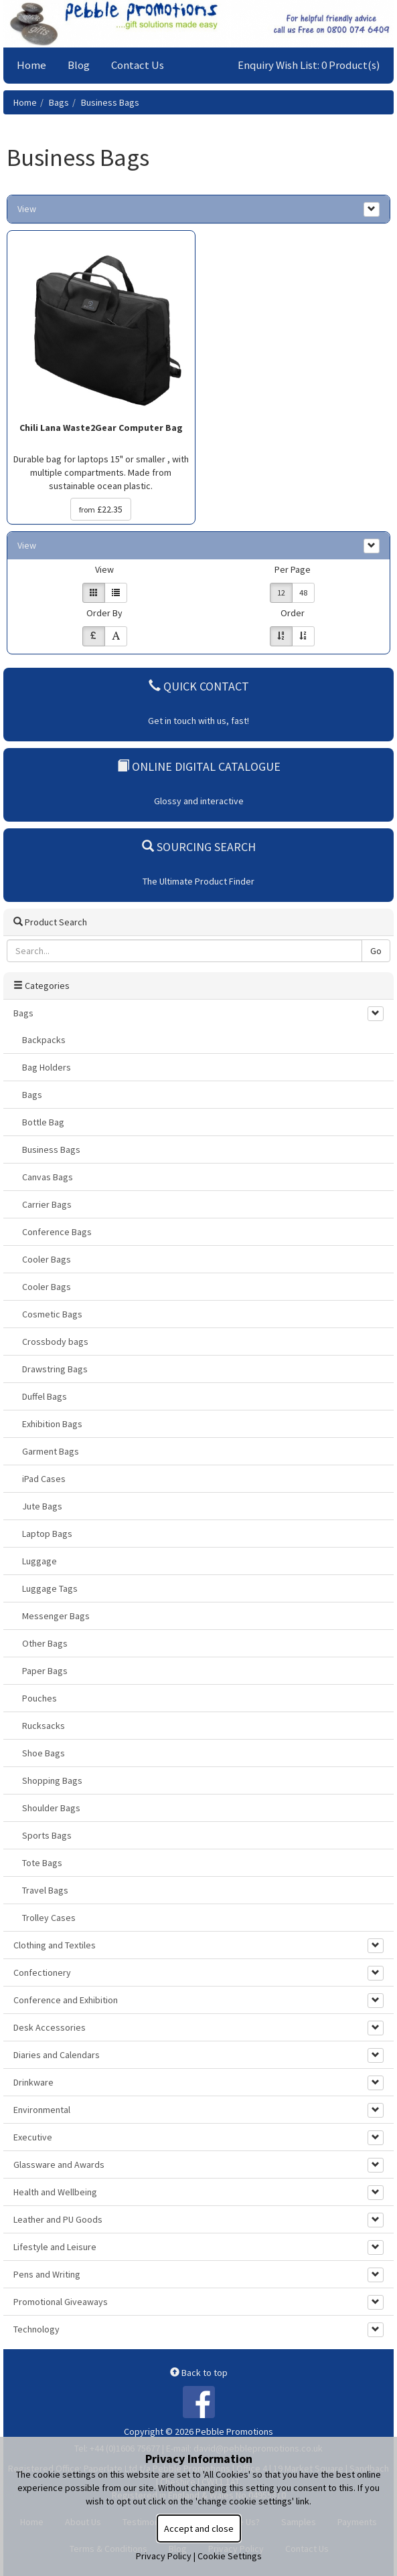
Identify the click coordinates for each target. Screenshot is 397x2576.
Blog (79, 65)
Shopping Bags (52, 1780)
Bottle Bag (43, 1122)
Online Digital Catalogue (199, 766)
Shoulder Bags (51, 1808)
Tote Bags (42, 1863)
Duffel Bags (44, 1396)
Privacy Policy (163, 2556)
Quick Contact (199, 686)
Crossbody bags (55, 1342)
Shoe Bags (43, 1753)
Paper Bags (45, 1671)
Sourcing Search (199, 846)
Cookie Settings (229, 2556)
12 (281, 592)
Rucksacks (43, 1726)
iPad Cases (44, 1479)
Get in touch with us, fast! (198, 721)
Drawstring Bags (55, 1369)
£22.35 (101, 509)
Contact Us (137, 65)
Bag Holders (46, 1067)
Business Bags (110, 102)
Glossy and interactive (199, 801)
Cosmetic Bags (52, 1314)
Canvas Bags (47, 1177)
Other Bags (45, 1643)
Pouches (39, 1698)
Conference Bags (57, 1232)
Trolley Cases (49, 1918)
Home (31, 65)
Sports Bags (47, 1835)
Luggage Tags (50, 1588)
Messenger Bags (56, 1616)
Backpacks (44, 1040)
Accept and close (199, 2528)
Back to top (199, 2373)
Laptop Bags (47, 1534)
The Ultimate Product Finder (198, 881)
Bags (59, 102)
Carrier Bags (47, 1204)
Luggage (39, 1561)
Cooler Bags (46, 1259)
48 (303, 592)
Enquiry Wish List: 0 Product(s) (309, 65)
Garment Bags (50, 1451)
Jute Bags (42, 1506)
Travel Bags (45, 1890)
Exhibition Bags (52, 1424)
